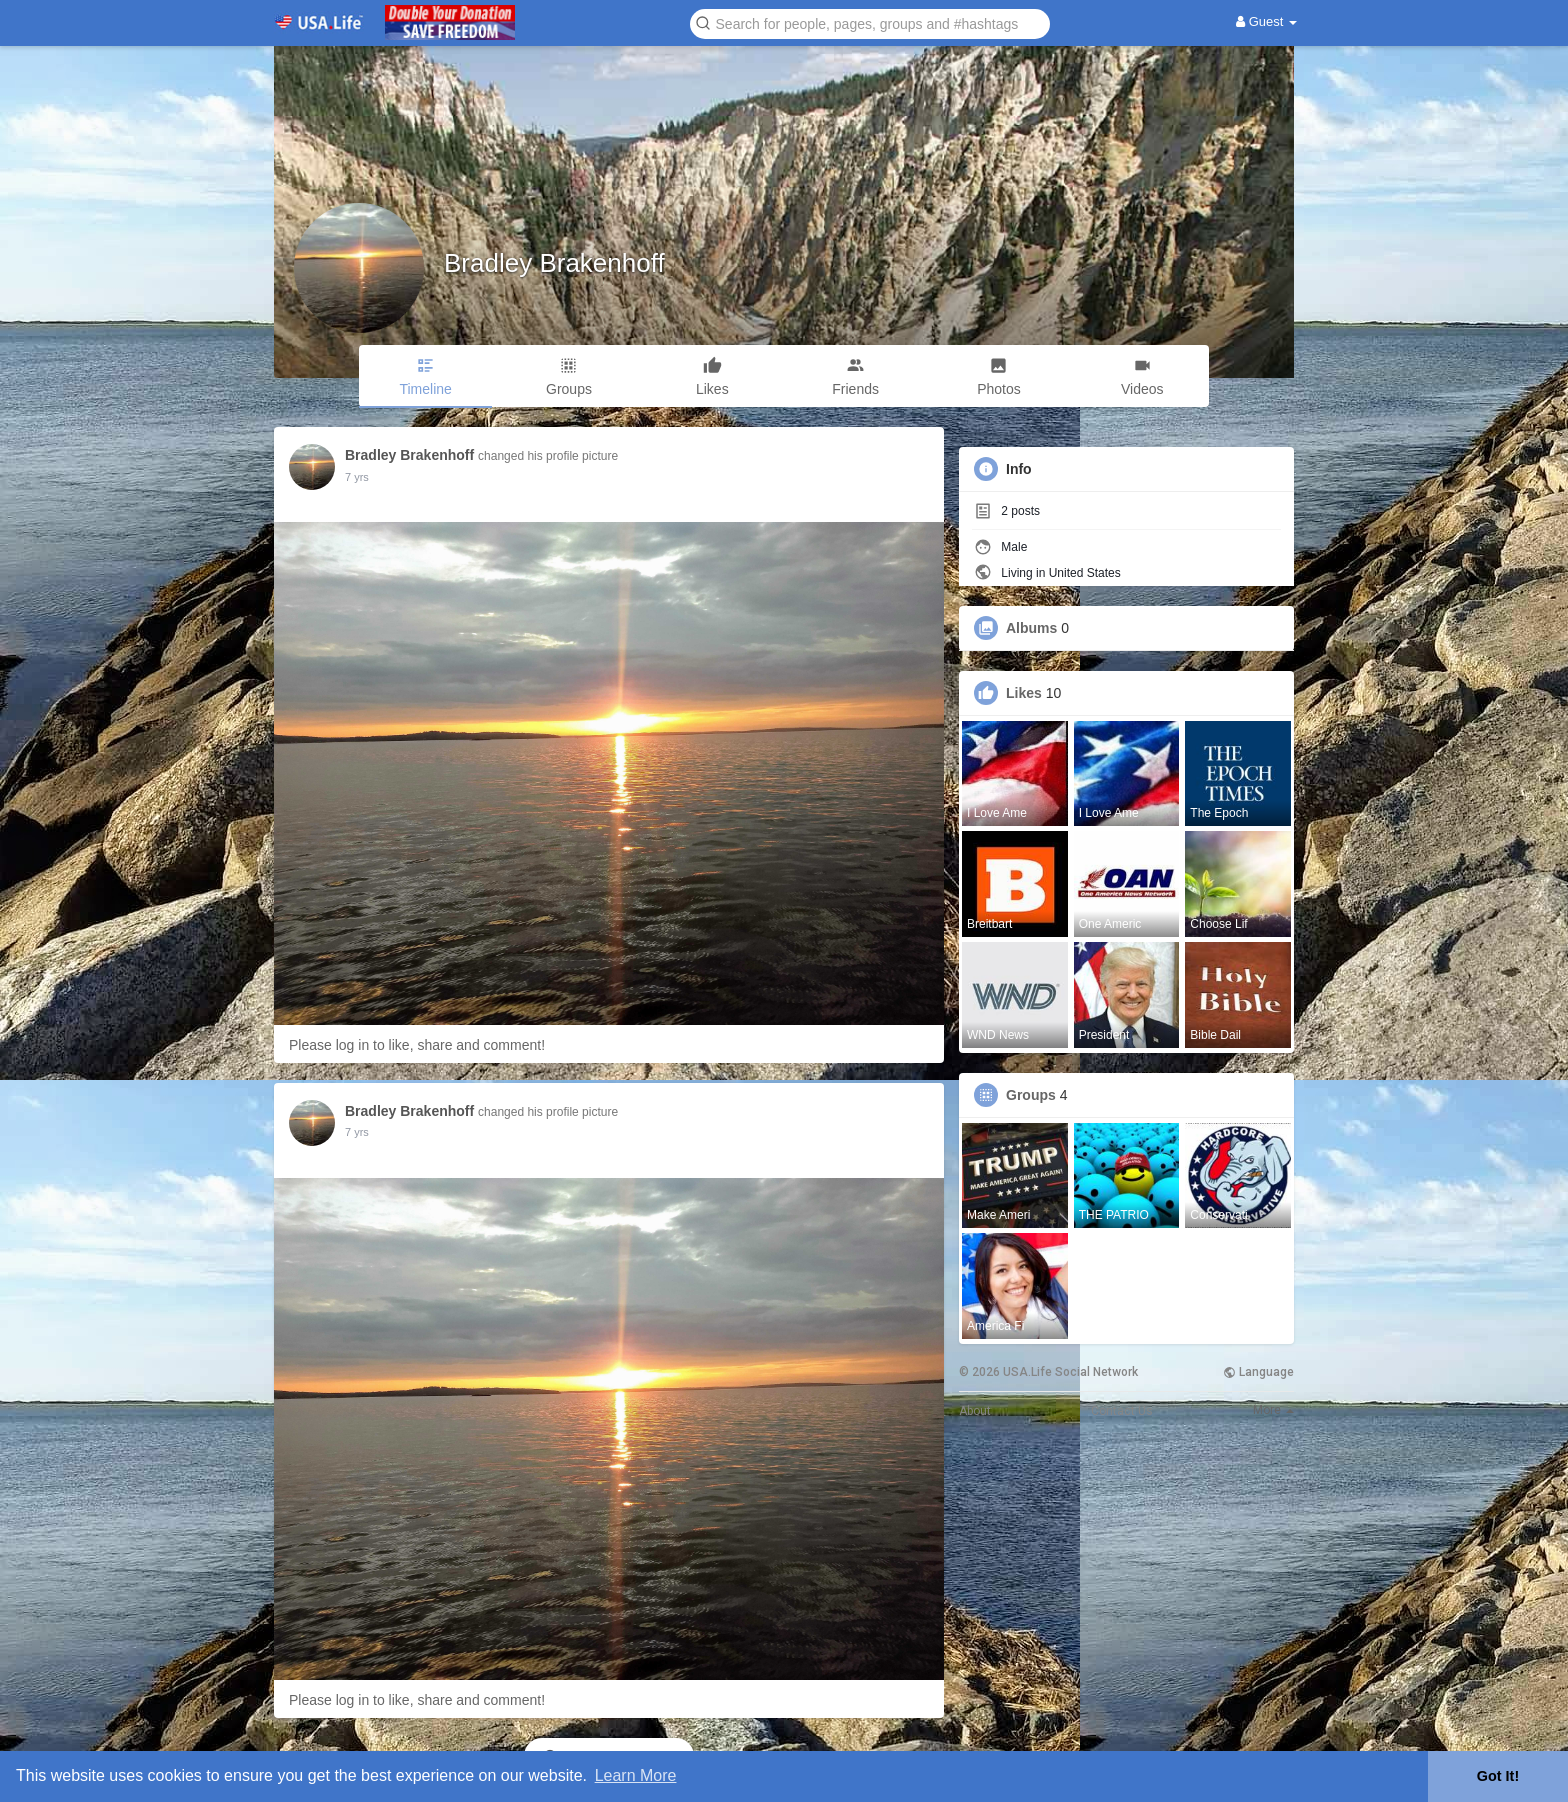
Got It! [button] (1498, 1776)
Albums (1031, 628)
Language (1258, 1372)
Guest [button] (1266, 21)
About (975, 1411)
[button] (870, 22)
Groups (1031, 1095)
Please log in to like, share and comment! (417, 1045)
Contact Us (1122, 1411)
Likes (1024, 693)
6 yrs (357, 477)
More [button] (1273, 1410)
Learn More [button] (636, 1775)
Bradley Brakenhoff (554, 263)
